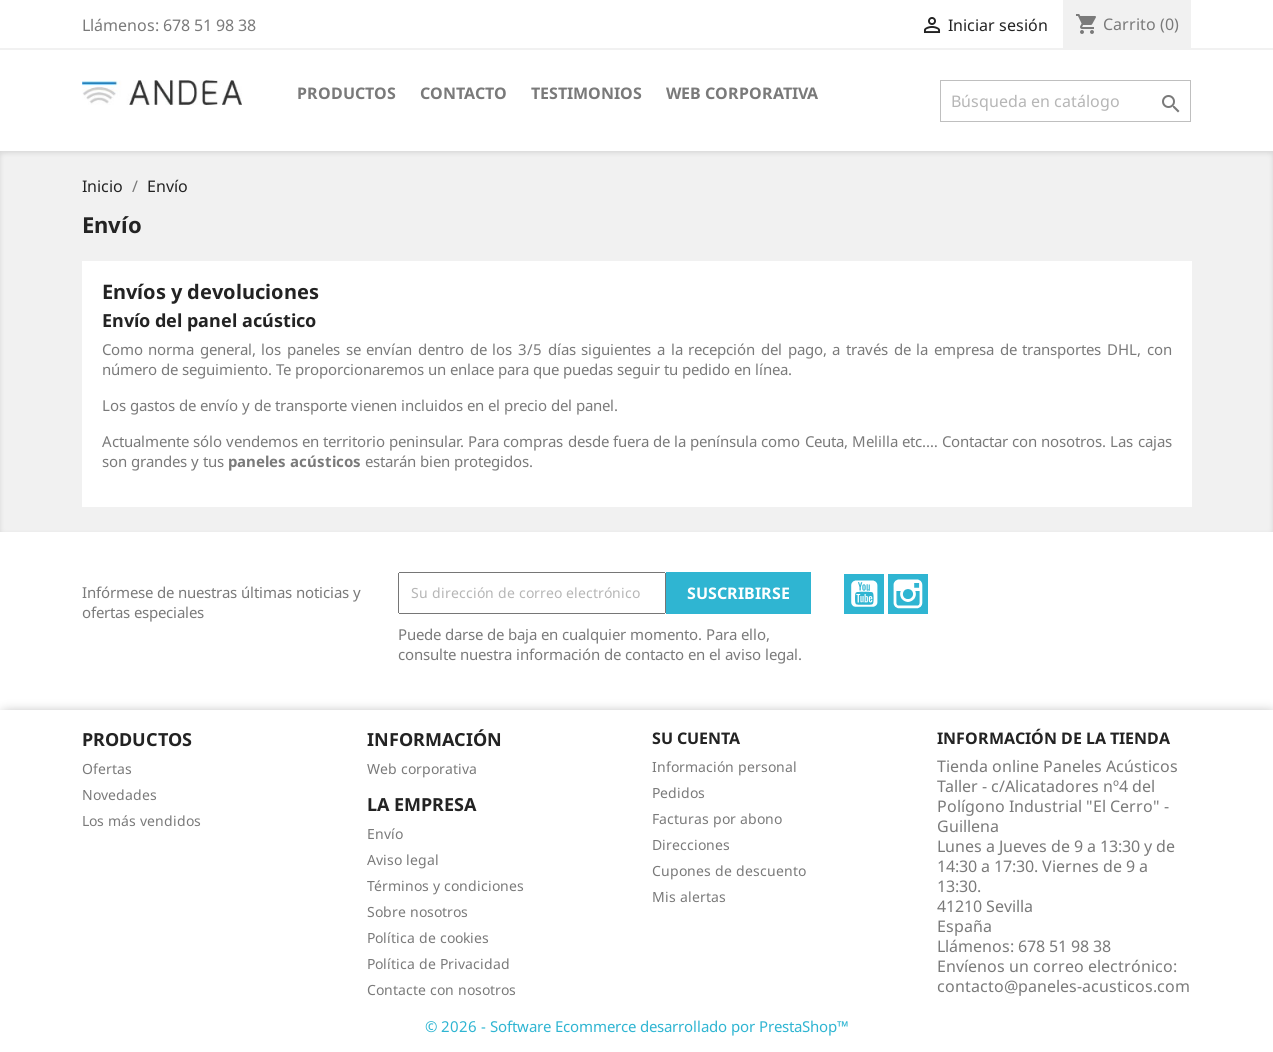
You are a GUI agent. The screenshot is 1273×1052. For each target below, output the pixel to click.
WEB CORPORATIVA (742, 93)
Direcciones (691, 844)
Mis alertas (689, 896)
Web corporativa (422, 768)
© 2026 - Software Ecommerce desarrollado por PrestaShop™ (637, 1026)
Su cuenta (696, 738)
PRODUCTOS (346, 93)
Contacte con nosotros (441, 989)
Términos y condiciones (445, 885)
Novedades (119, 794)
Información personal (724, 766)
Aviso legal (403, 859)
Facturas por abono (717, 818)
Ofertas (107, 768)
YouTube (864, 594)
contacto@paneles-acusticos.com (1063, 986)
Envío (385, 833)
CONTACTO (463, 93)
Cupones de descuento (729, 870)
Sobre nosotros (417, 911)
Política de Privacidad (438, 963)
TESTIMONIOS (586, 93)
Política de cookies (428, 937)
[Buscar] (1065, 101)
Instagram (908, 594)
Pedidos (678, 792)
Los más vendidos (141, 820)
